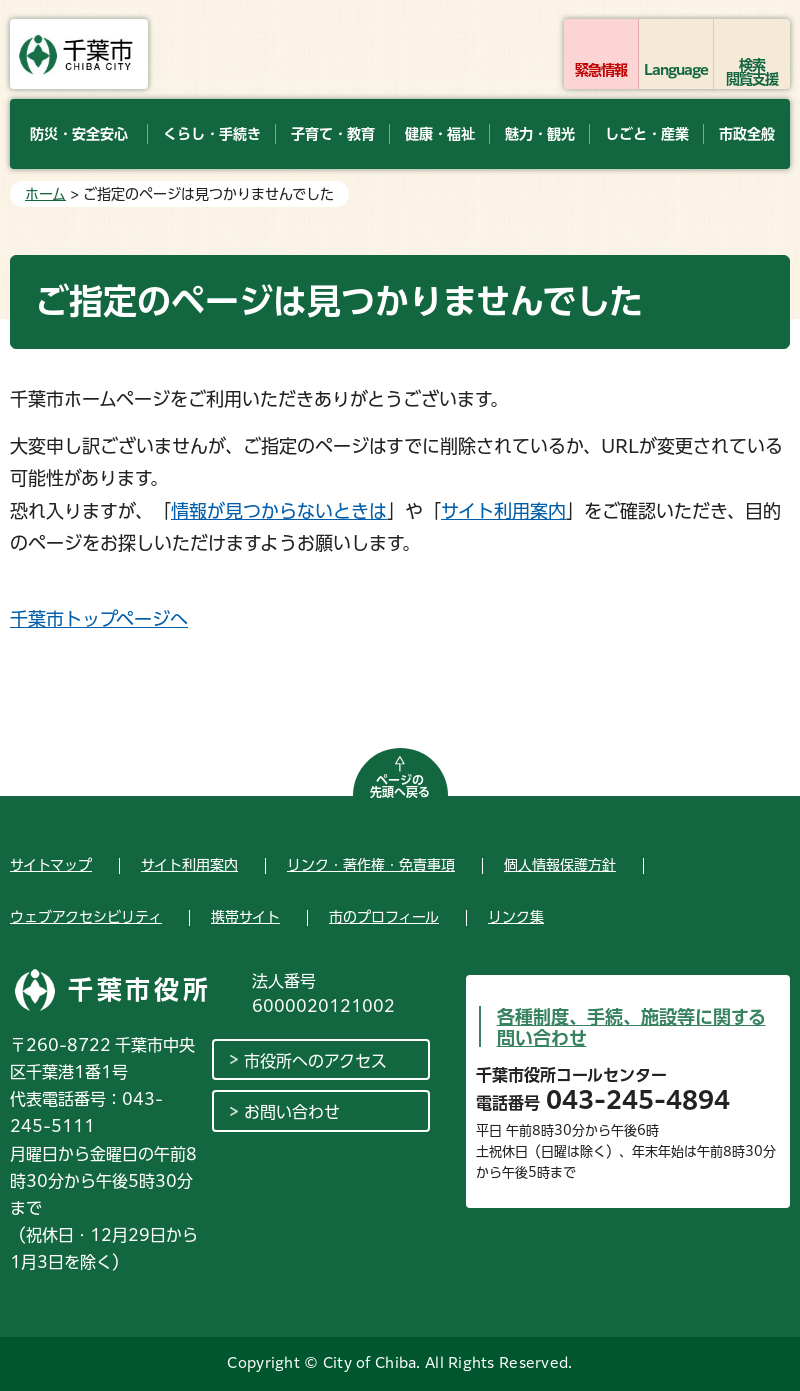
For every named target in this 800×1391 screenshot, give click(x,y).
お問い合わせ (292, 1112)
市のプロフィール (384, 917)
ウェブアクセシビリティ (86, 917)
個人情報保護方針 (560, 865)
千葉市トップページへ (99, 619)
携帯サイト (245, 917)
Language (676, 70)
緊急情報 (601, 70)
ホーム (45, 194)
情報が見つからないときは (279, 511)
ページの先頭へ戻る (400, 786)
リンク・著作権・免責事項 (371, 865)
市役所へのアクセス (315, 1061)
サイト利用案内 (503, 511)
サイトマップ (51, 865)
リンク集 (516, 917)
